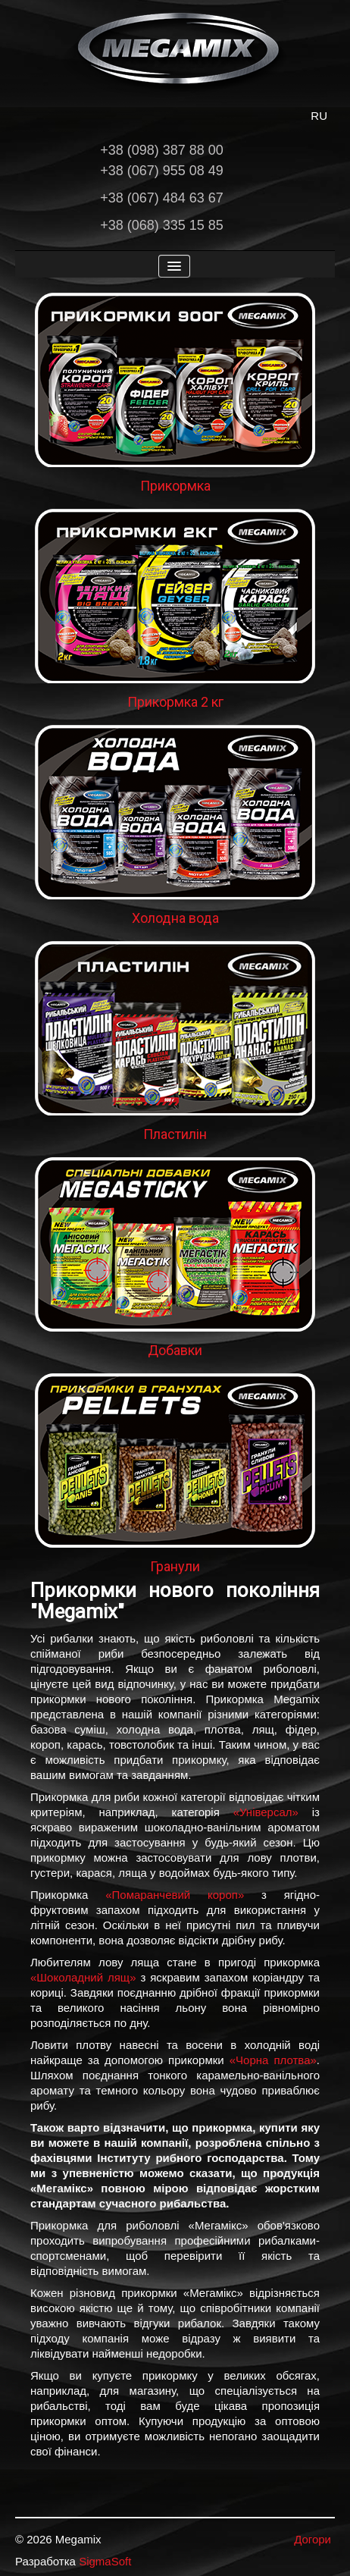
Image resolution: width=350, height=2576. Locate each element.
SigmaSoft (105, 2561)
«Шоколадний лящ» (83, 1977)
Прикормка (175, 486)
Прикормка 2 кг (175, 702)
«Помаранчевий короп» (174, 1894)
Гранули (175, 1566)
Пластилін (175, 1134)
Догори (312, 2539)
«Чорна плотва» (273, 2060)
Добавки (175, 1350)
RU (319, 115)
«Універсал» (265, 1812)
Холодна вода (175, 918)
